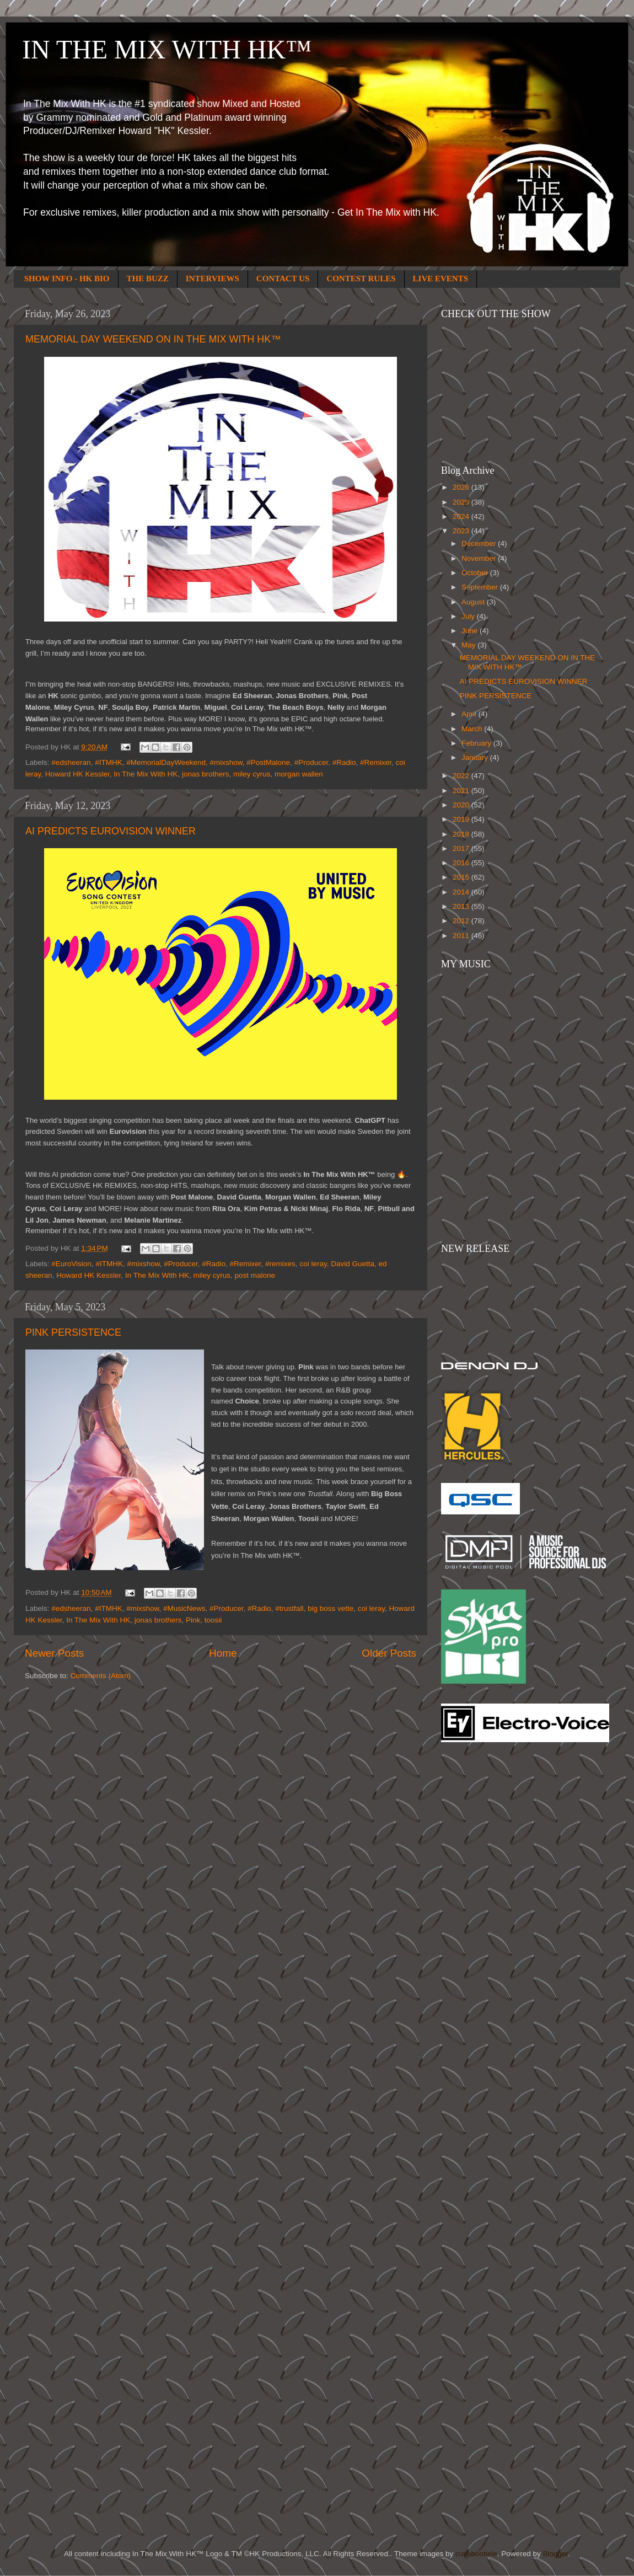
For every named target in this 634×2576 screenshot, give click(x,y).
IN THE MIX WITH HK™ (166, 49)
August (474, 602)
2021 (462, 790)
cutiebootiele (476, 2554)
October (475, 573)
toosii (213, 1620)
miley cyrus (252, 774)
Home (223, 1653)
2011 (462, 935)
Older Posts (389, 1653)
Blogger (555, 2554)
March (472, 729)
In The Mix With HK (146, 774)
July (469, 616)
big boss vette (330, 1608)
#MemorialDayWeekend (166, 762)
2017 (462, 848)
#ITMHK (108, 762)
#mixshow (226, 762)
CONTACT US (283, 278)
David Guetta (352, 1264)
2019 (462, 819)
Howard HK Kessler (77, 774)
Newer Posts (54, 1653)
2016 (462, 863)
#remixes (280, 1264)
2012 (462, 921)
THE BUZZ (148, 278)
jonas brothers (205, 774)
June (470, 630)
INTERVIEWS (212, 278)
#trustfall (289, 1608)
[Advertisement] (225, 2488)
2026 (462, 487)
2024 (462, 516)
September (480, 587)
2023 (462, 531)
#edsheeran (70, 762)
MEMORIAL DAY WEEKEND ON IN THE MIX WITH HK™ (153, 339)
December (479, 543)
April (470, 714)
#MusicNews (184, 1608)
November (479, 558)
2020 (462, 805)
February (477, 743)
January (475, 757)
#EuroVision (71, 1264)
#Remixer (375, 762)
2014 (462, 892)
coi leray (312, 1264)
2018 (462, 834)
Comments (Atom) (101, 1676)
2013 (462, 906)
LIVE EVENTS (440, 278)
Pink (193, 1620)
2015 (462, 877)
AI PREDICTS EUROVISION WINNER (110, 831)
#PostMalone (268, 762)
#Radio (344, 762)
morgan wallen (299, 774)
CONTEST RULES (360, 278)
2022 (462, 776)
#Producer (311, 762)
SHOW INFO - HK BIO (67, 278)
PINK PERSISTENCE (73, 1332)
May (469, 645)
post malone (254, 1275)
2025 (462, 502)
